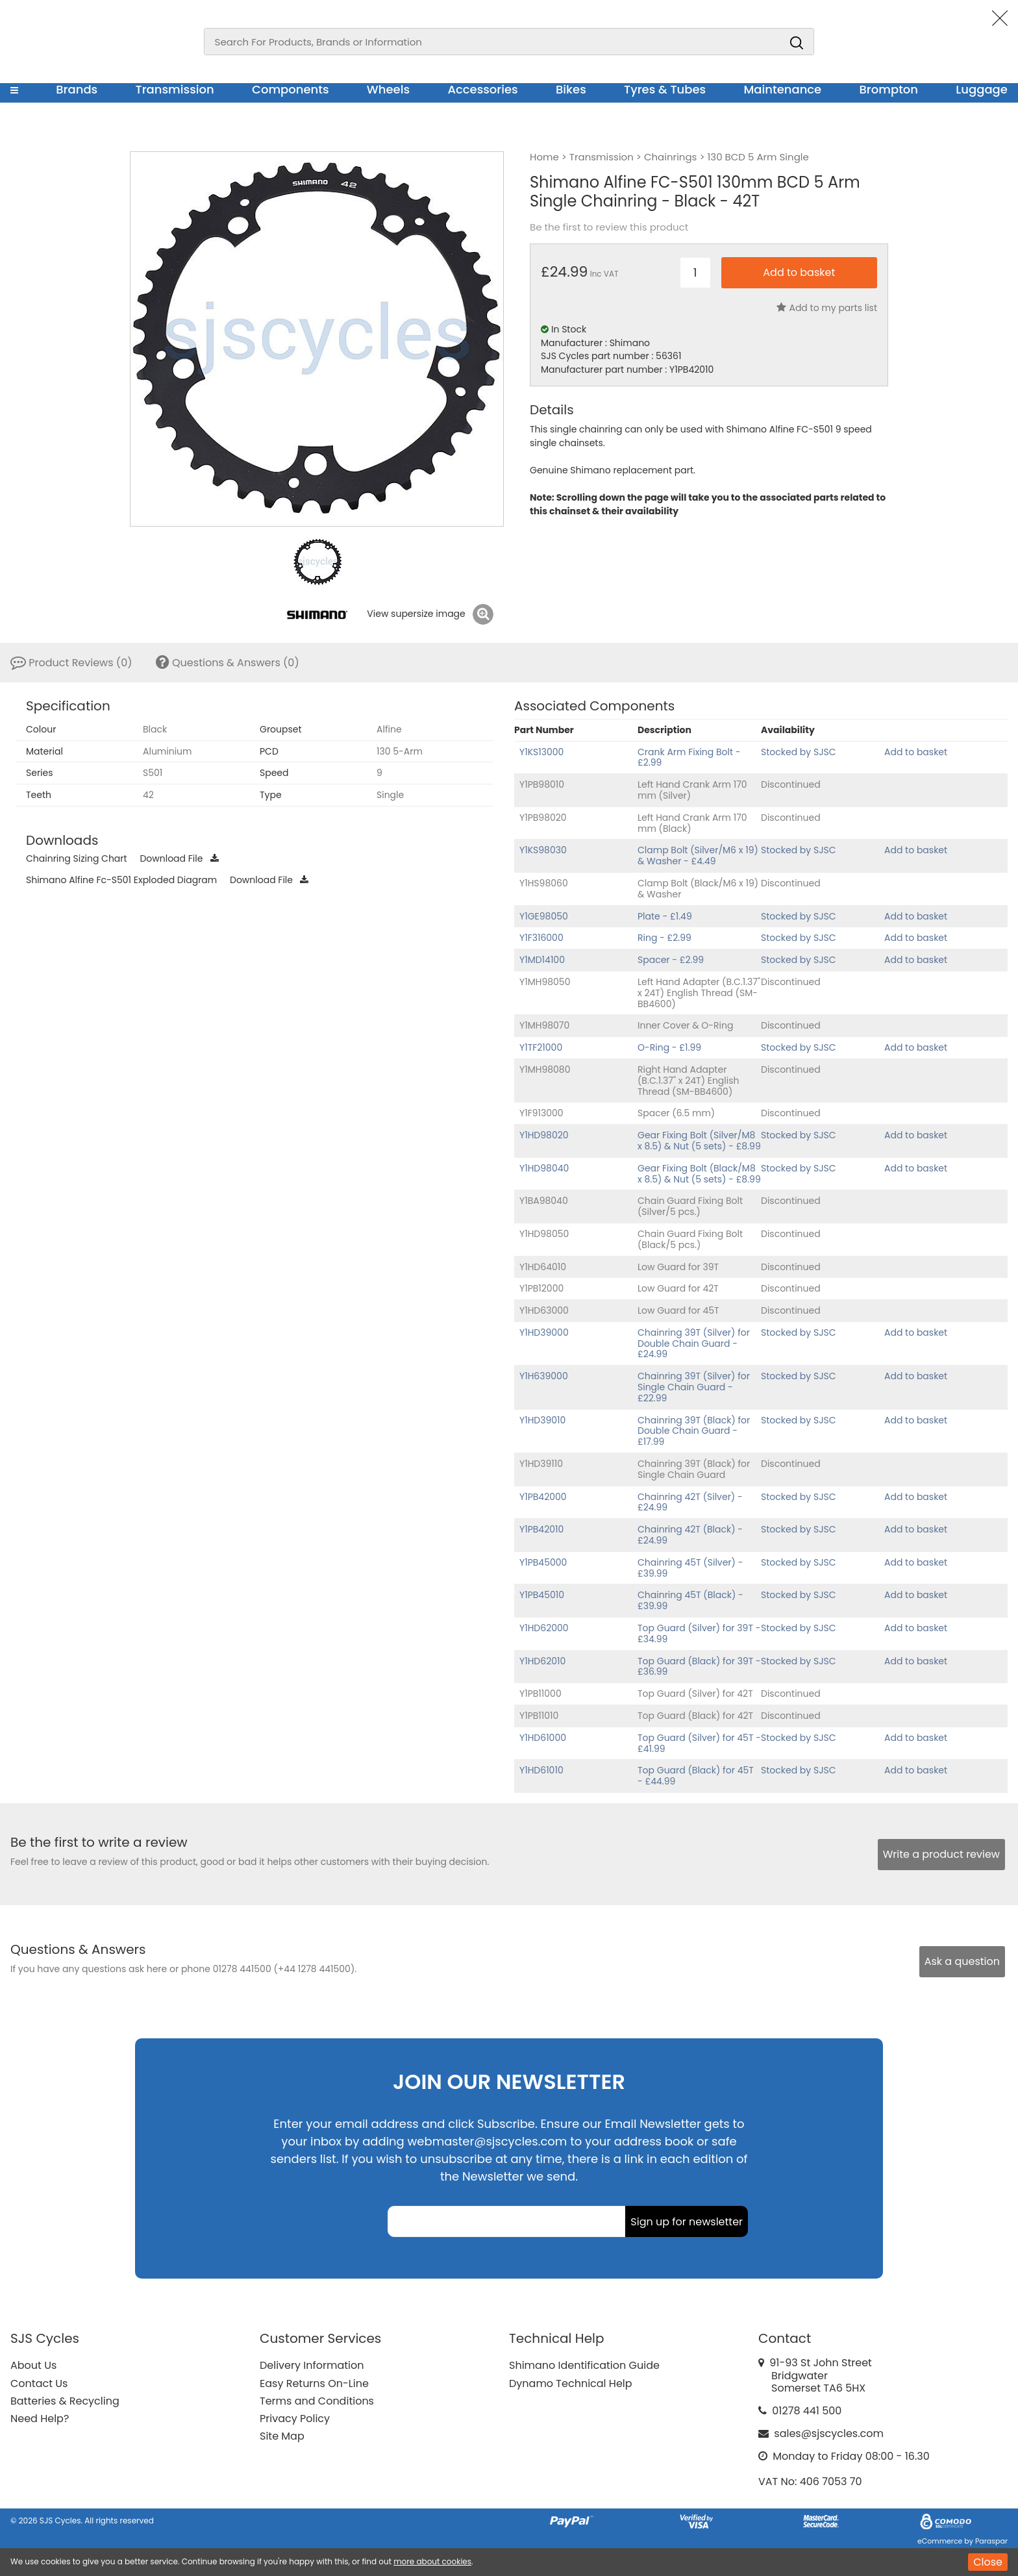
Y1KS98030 (543, 850)
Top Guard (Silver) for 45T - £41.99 (699, 1743)
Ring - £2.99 (664, 937)
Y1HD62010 (542, 1661)
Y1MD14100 (542, 959)
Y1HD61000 (542, 1737)
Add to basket (915, 751)
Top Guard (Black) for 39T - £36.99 (699, 1667)
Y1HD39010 (542, 1420)
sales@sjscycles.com (829, 2433)
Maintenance (782, 89)
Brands (76, 89)
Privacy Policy (295, 2418)
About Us (33, 2365)
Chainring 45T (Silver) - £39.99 (690, 1568)
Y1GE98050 (543, 916)
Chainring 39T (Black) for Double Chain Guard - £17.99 (694, 1431)
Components (290, 89)
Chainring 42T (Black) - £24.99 (690, 1535)
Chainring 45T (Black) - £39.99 (690, 1600)
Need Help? (39, 2418)
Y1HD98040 (544, 1168)
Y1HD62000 (544, 1627)
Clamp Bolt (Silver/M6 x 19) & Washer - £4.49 (698, 856)
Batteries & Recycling (64, 2401)
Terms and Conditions (317, 2401)
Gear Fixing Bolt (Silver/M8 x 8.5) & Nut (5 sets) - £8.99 (699, 1141)
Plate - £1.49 (665, 916)
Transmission (175, 89)
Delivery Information (312, 2365)
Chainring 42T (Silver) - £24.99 (690, 1502)
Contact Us (39, 2383)
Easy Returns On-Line (314, 2383)
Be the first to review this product (609, 227)
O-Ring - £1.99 (669, 1047)
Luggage (982, 89)
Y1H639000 (543, 1375)
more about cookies (432, 2561)
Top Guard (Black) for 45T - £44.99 (696, 1776)
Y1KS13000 (541, 751)
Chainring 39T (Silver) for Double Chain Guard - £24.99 (694, 1343)
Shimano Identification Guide (584, 2365)
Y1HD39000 (544, 1332)
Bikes (571, 89)
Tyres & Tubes (665, 89)
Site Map (282, 2436)
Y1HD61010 (541, 1770)
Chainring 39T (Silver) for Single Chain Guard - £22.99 (694, 1387)
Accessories (482, 89)
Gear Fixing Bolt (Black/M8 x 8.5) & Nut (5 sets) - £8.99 (699, 1174)
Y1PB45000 (543, 1562)
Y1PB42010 (541, 1529)
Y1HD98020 (544, 1135)
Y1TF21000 (540, 1047)
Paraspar (991, 2541)
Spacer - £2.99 (671, 959)
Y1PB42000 (543, 1496)
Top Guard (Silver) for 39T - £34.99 (699, 1633)
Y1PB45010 (541, 1594)
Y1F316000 (541, 937)
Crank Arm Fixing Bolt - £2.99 (689, 757)
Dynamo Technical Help (570, 2383)
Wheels (388, 89)
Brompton (889, 89)
